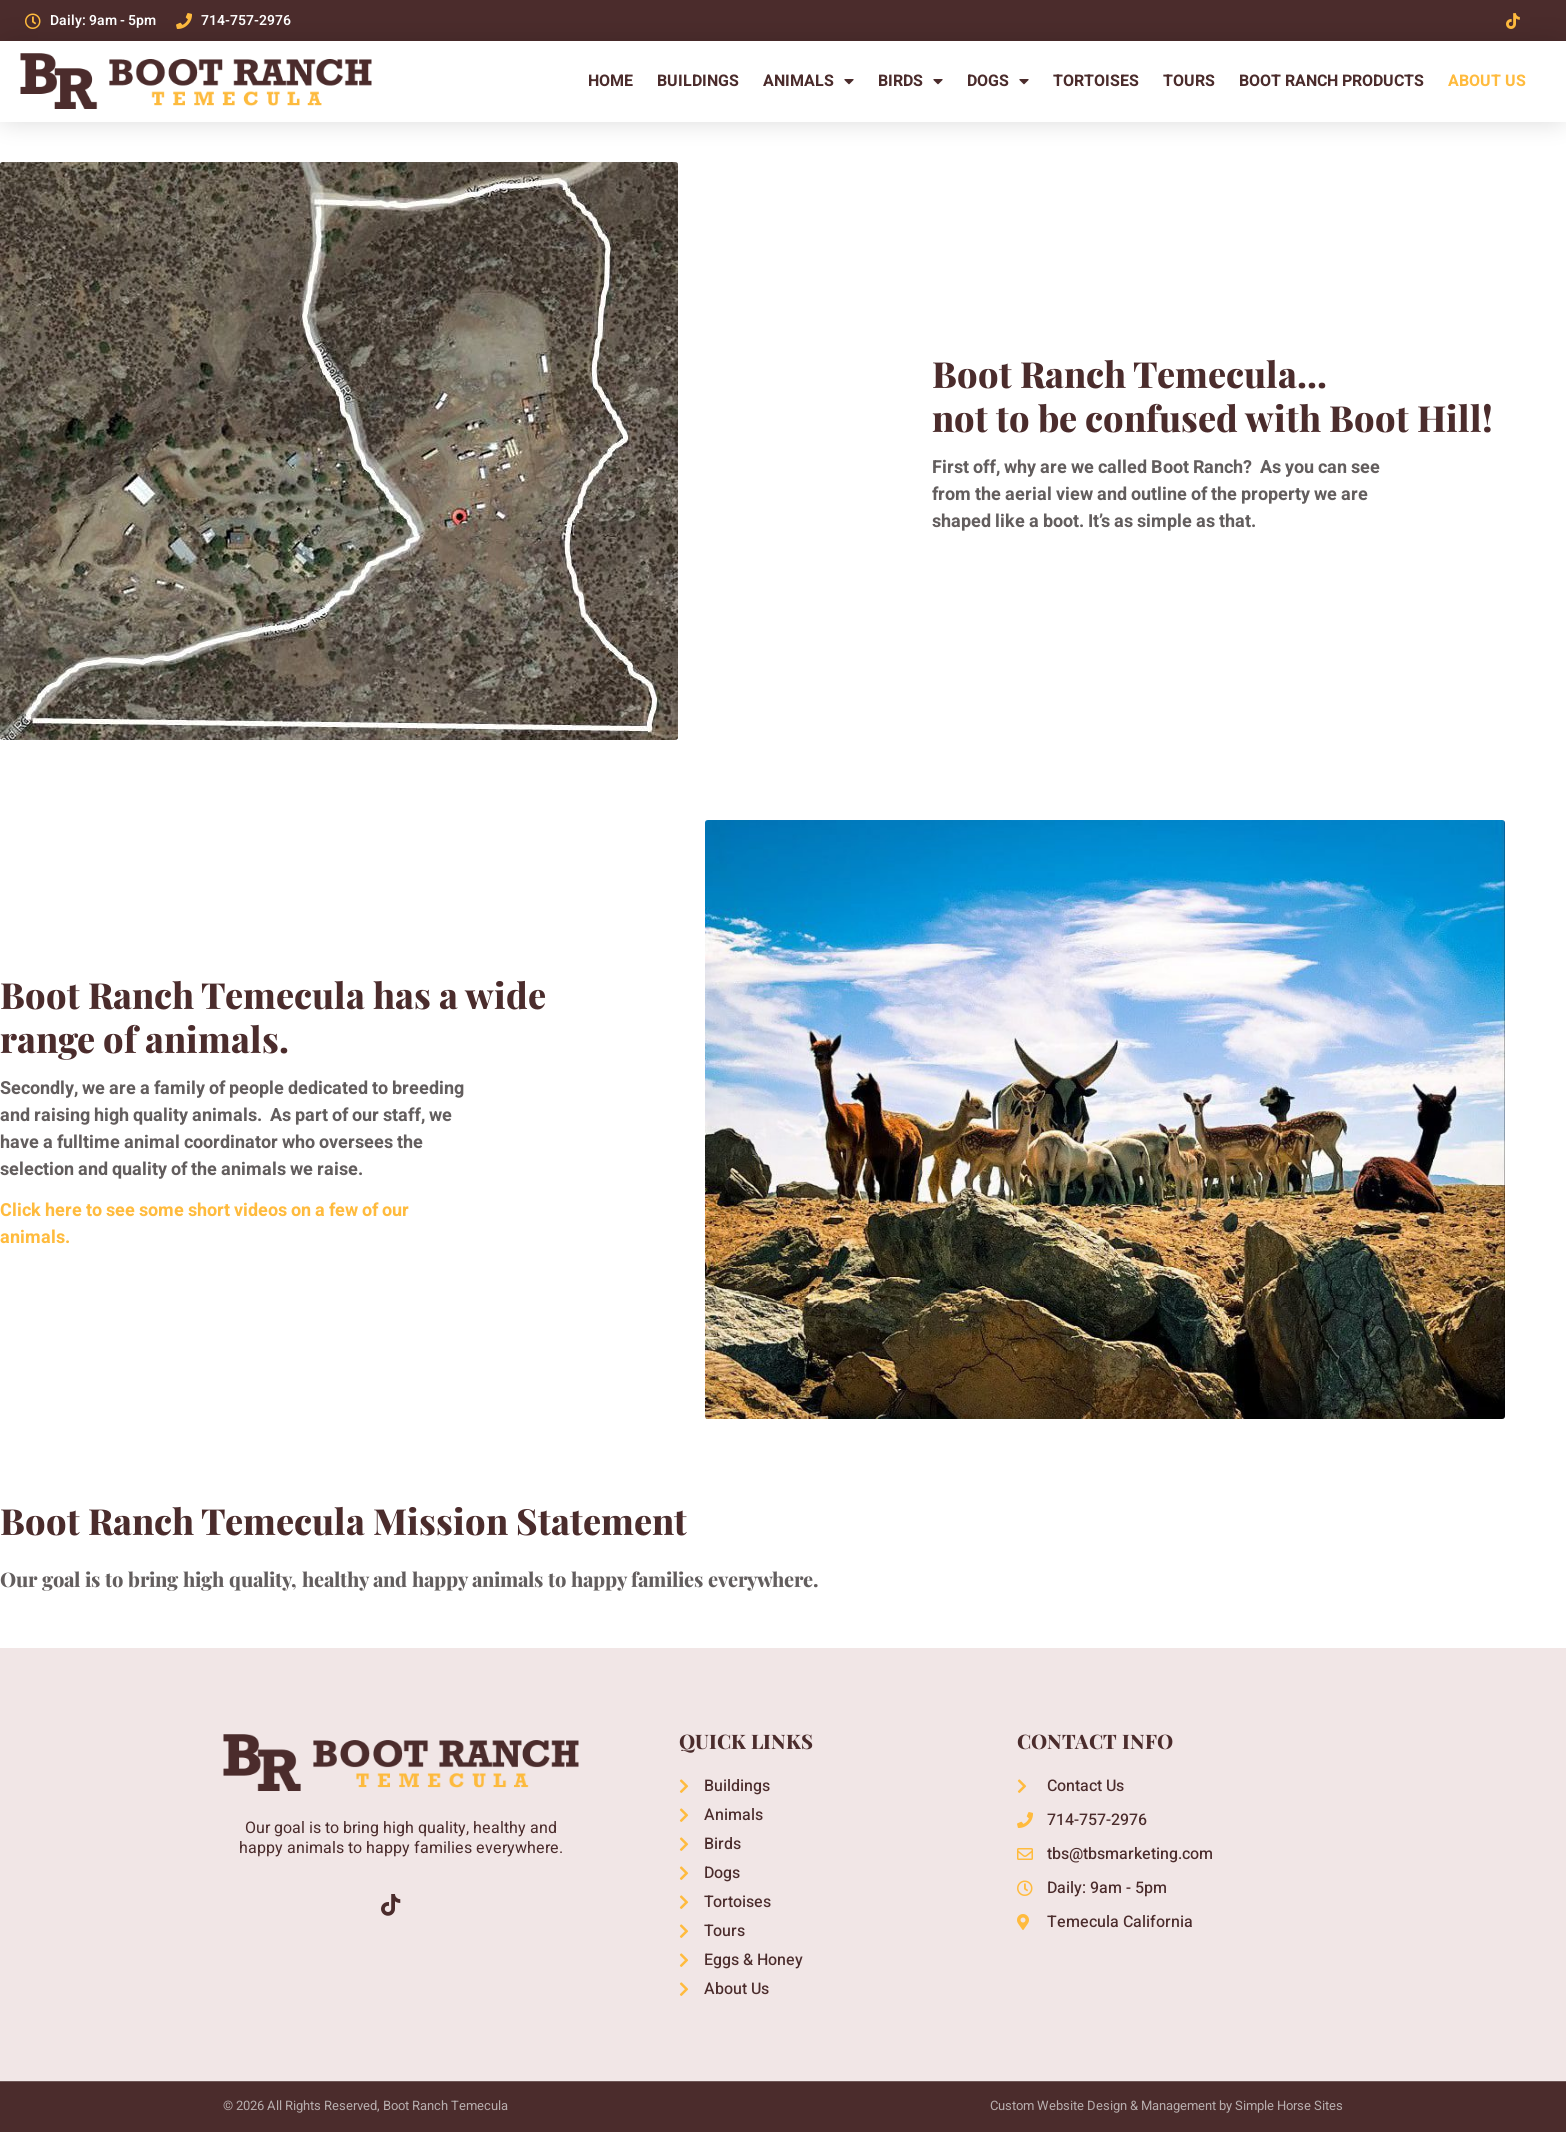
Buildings (698, 81)
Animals (808, 81)
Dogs (998, 81)
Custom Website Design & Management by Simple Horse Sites (1166, 2105)
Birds (910, 81)
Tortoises (1096, 81)
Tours (1189, 81)
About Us (1487, 81)
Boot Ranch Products (1331, 81)
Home (610, 81)
